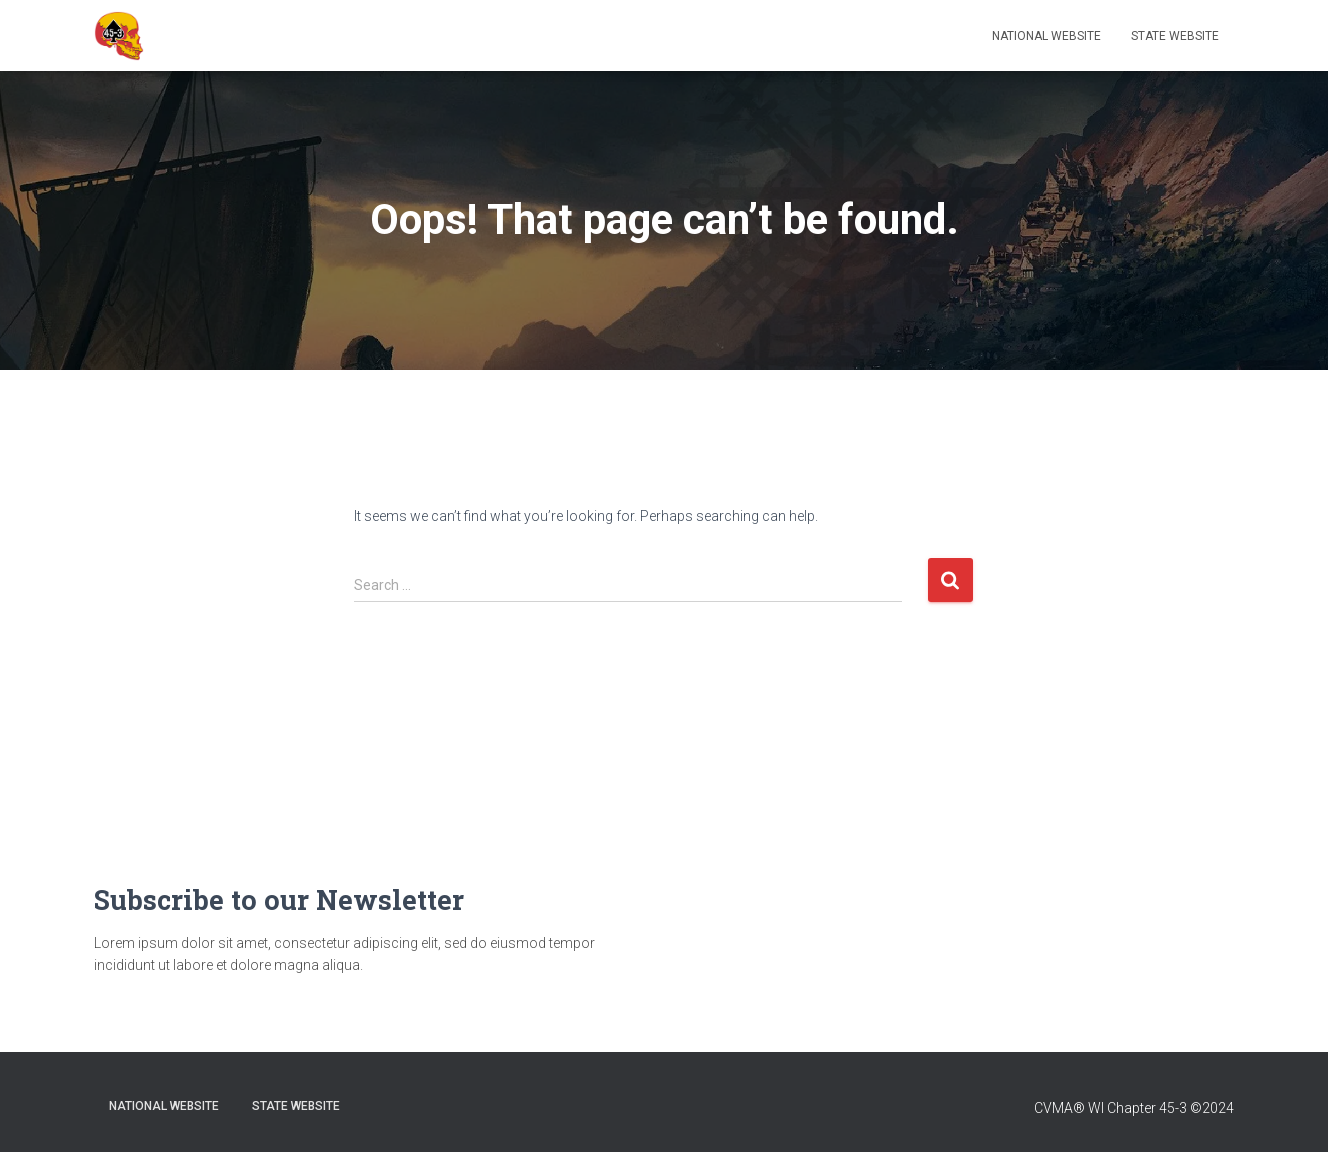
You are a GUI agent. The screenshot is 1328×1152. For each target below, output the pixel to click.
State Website (1175, 36)
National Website (1046, 36)
